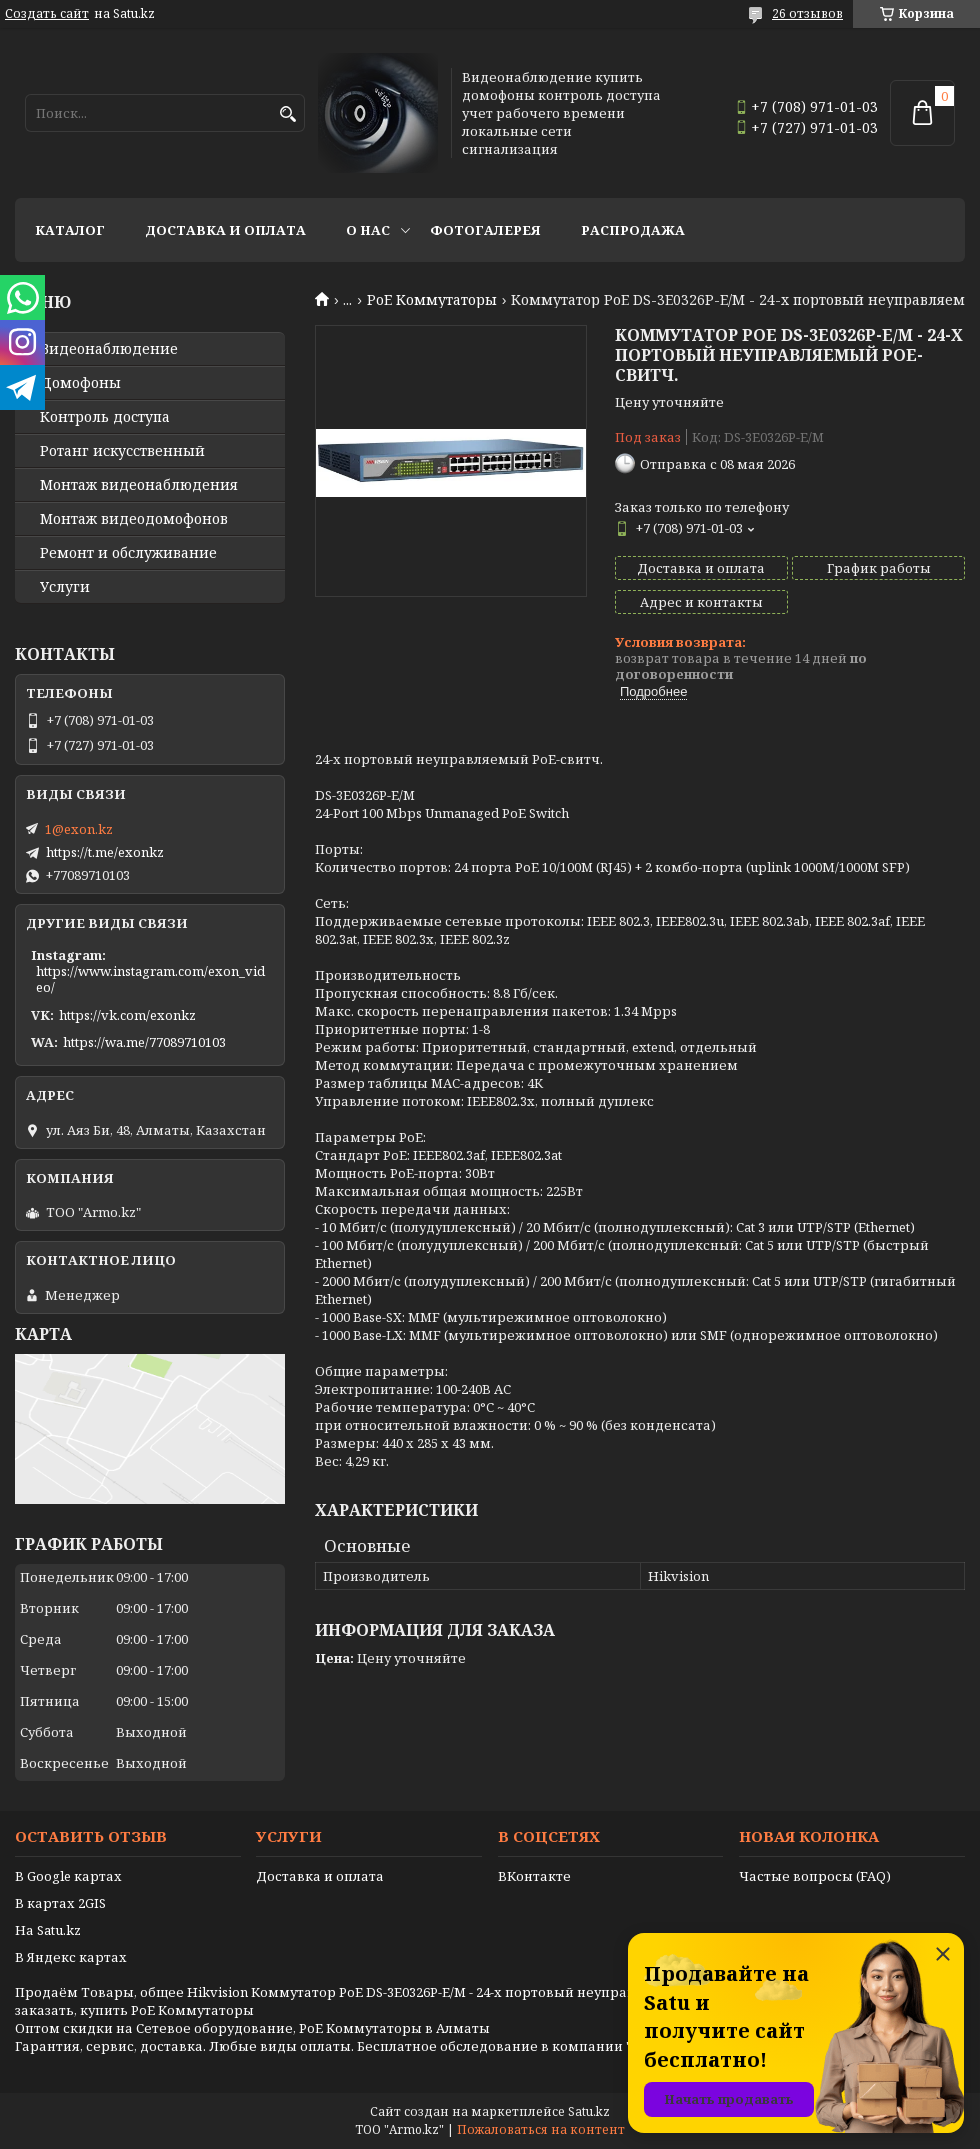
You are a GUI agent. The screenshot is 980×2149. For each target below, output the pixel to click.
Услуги (65, 587)
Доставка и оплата (225, 230)
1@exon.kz (79, 829)
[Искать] (287, 114)
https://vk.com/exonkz (127, 1015)
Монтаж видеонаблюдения (139, 485)
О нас (368, 230)
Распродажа (633, 230)
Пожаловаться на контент (541, 2129)
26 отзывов (807, 13)
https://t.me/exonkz (105, 852)
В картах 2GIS (60, 1903)
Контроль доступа (105, 417)
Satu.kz (589, 2111)
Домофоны (80, 383)
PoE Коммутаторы (432, 300)
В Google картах (68, 1876)
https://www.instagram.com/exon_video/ (150, 979)
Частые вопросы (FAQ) (815, 1876)
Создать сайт (47, 14)
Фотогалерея (485, 230)
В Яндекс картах (71, 1957)
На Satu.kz (48, 1930)
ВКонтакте (534, 1876)
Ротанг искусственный (122, 451)
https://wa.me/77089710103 (144, 1042)
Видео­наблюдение (109, 349)
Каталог (70, 230)
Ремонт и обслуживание (128, 553)
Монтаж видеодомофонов (134, 519)
